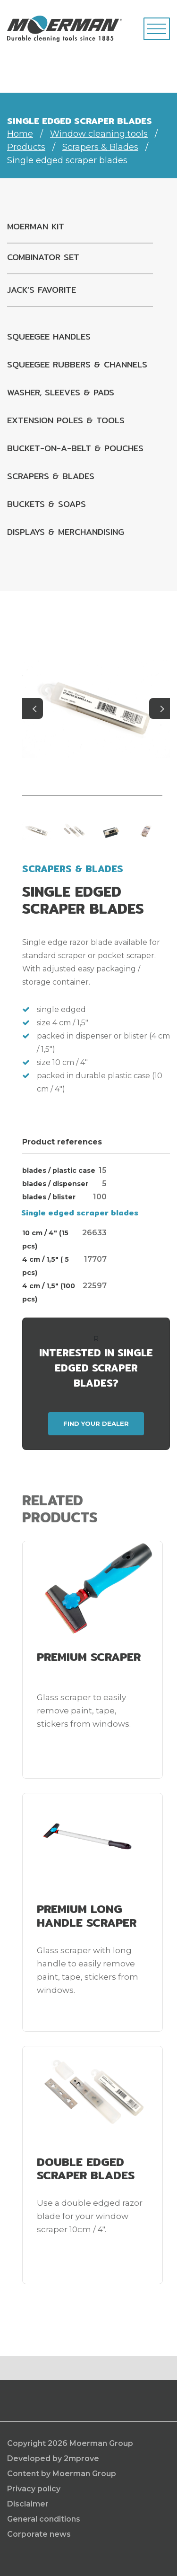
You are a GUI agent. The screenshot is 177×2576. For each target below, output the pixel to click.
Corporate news (39, 2534)
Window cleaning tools (99, 134)
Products (26, 147)
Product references (62, 1141)
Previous (32, 708)
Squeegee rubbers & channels (77, 364)
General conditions (43, 2519)
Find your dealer (96, 1423)
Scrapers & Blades (100, 147)
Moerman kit (35, 226)
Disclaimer (28, 2503)
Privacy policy (33, 2488)
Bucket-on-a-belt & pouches (75, 448)
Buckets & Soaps (46, 504)
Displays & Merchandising (65, 532)
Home (20, 134)
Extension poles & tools (66, 420)
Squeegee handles (49, 336)
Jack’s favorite (41, 290)
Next (159, 708)
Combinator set (43, 257)
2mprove (81, 2458)
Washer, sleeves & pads (60, 392)
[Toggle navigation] (156, 28)
